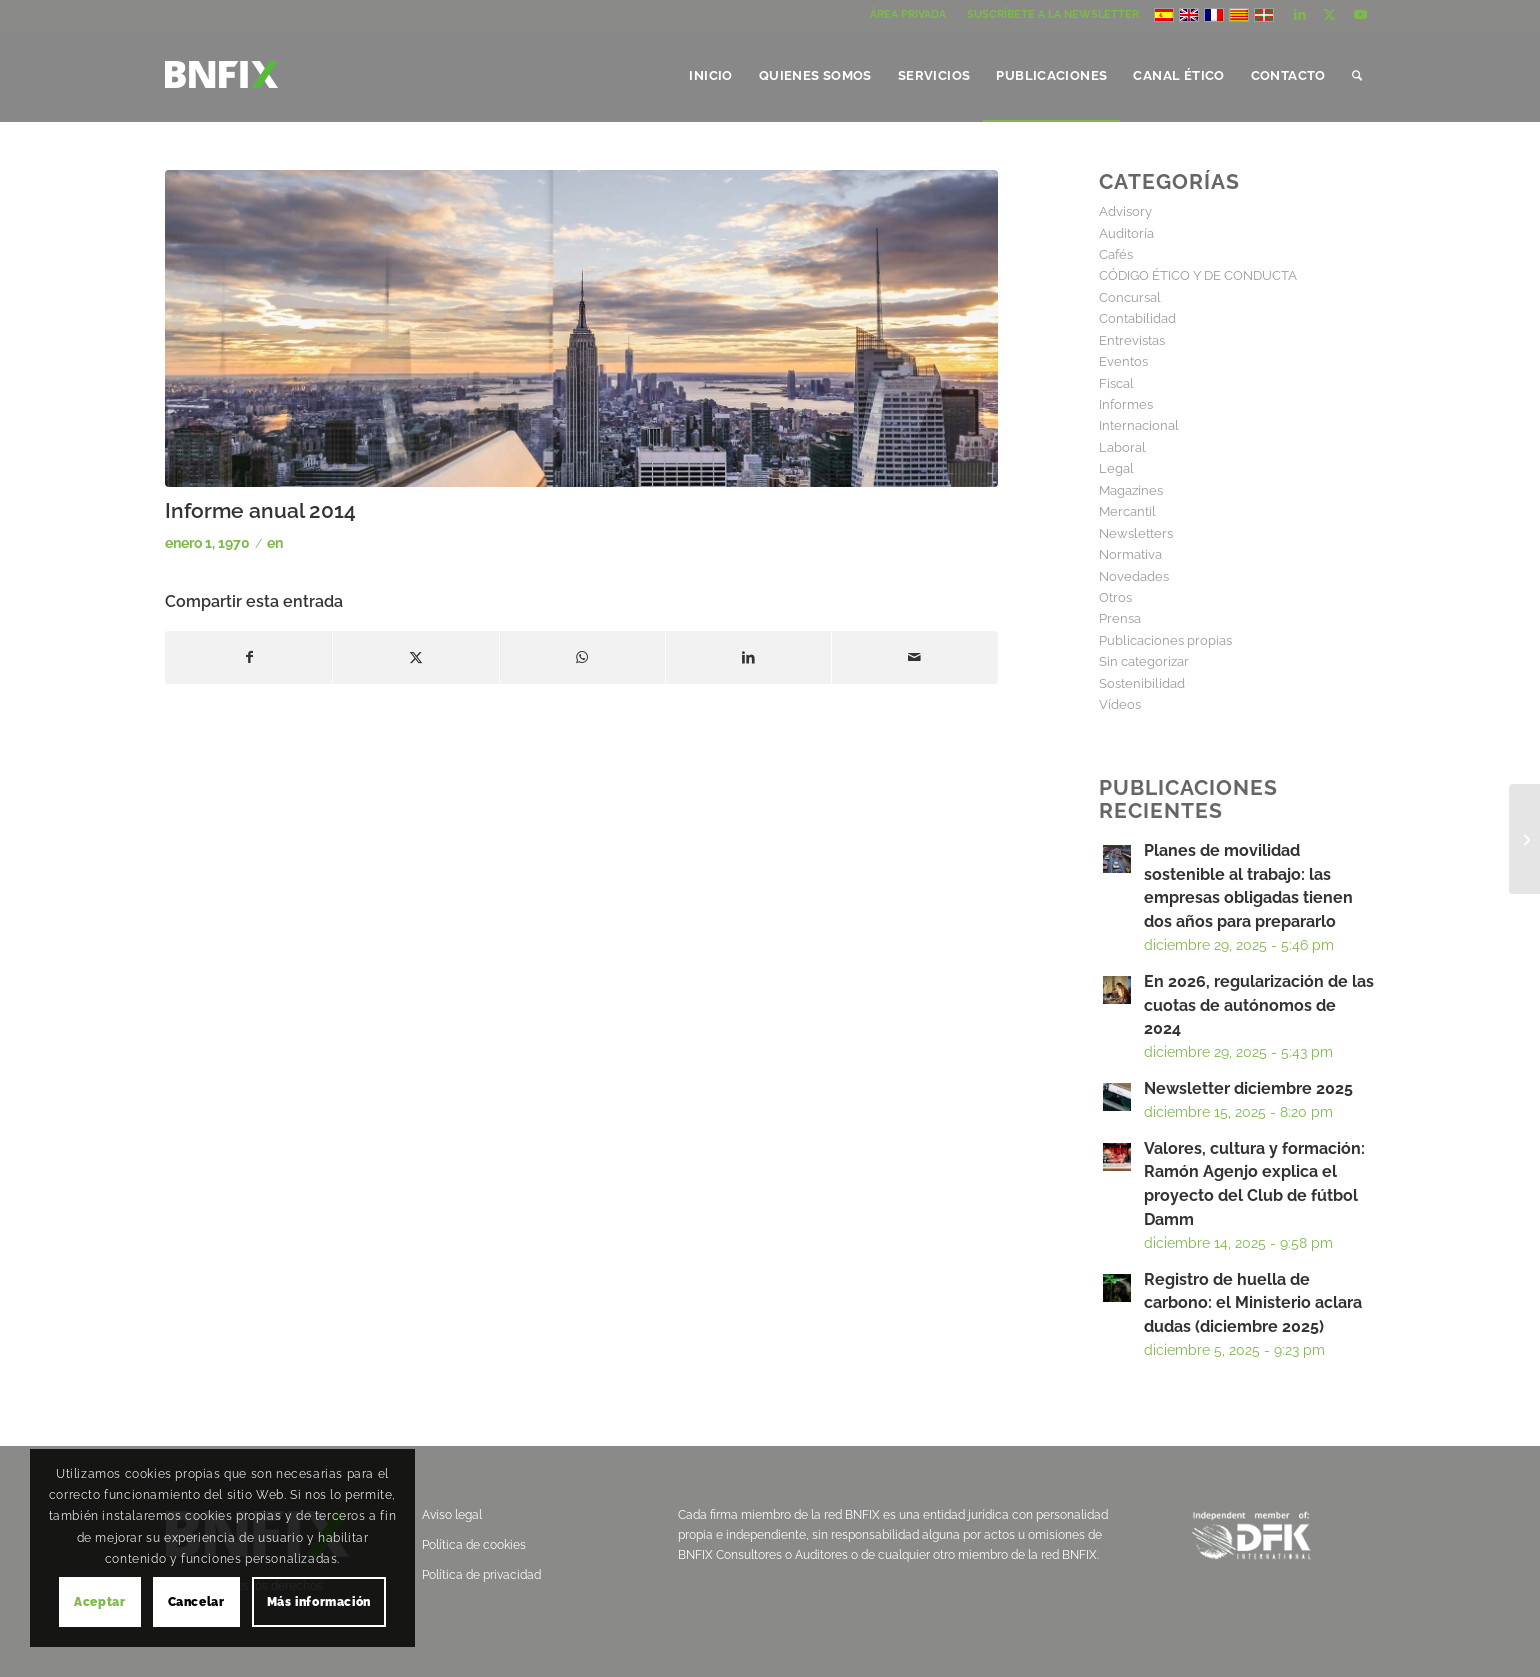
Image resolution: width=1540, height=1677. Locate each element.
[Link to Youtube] (1360, 15)
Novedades (1134, 576)
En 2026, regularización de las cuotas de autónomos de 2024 (1259, 1005)
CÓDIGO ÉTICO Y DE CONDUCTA (1198, 275)
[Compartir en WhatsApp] (582, 657)
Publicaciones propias (1165, 640)
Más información (319, 1602)
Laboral (1122, 447)
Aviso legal (452, 1515)
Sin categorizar (1144, 661)
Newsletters (1136, 533)
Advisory (1125, 211)
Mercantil (1127, 511)
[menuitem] (908, 15)
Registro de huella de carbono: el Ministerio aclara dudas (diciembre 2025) (1253, 1303)
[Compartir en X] (415, 657)
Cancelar (196, 1602)
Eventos (1123, 361)
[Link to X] (1329, 15)
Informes (1126, 404)
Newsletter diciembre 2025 (1248, 1088)
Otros (1115, 597)
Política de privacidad (481, 1575)
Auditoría (1126, 233)
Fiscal (1116, 383)
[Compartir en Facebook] (249, 657)
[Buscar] (1357, 76)
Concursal (1130, 297)
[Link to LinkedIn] (1299, 15)
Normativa (1130, 554)
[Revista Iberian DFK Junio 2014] (1524, 839)
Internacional (1139, 425)
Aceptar (99, 1602)
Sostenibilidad (1142, 683)
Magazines (1131, 490)
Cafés (1116, 254)
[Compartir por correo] (914, 657)
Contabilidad (1137, 318)
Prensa (1120, 618)
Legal (1116, 468)
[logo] (221, 91)
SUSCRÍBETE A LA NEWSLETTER (1053, 14)
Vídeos (1120, 704)
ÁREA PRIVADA (908, 14)
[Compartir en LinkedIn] (748, 657)
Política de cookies (474, 1545)
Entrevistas (1132, 340)
